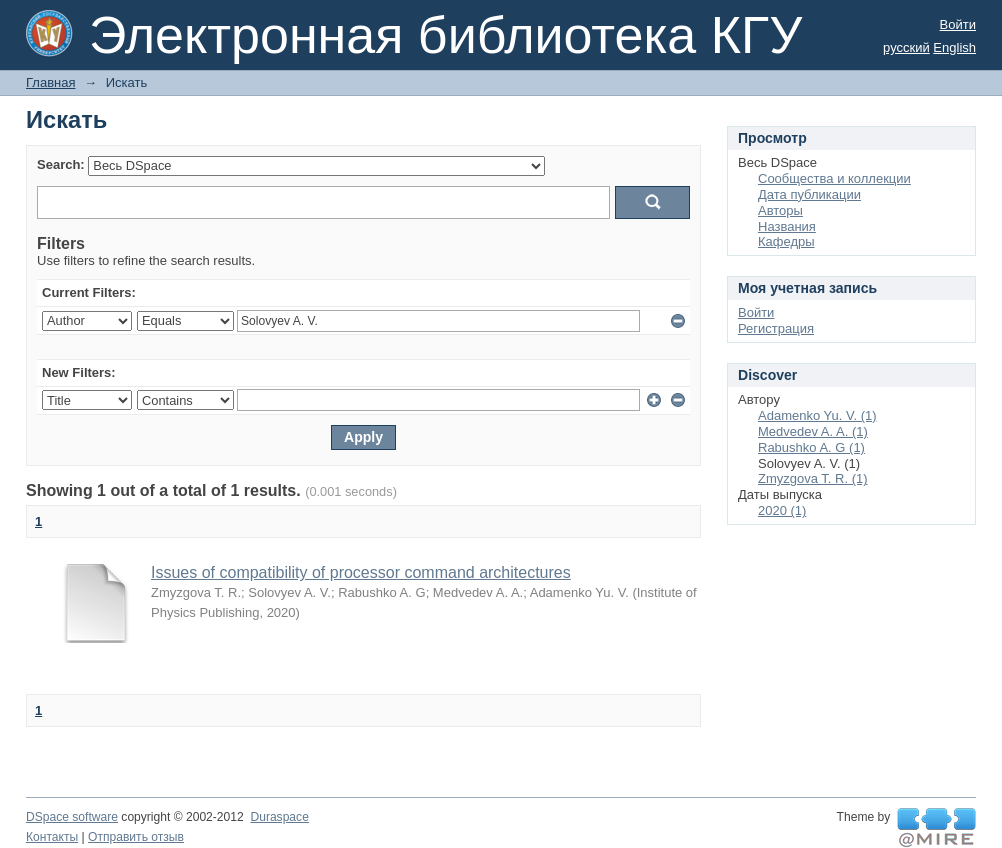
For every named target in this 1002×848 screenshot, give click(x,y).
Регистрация (776, 328)
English (954, 47)
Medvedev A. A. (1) (813, 431)
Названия (787, 226)
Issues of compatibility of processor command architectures (361, 572)
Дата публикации (809, 194)
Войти (958, 24)
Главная (50, 82)
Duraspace (279, 817)
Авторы (780, 210)
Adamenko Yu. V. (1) (817, 415)
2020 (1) (782, 510)
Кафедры (786, 241)
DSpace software (72, 817)
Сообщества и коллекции (834, 178)
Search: (61, 164)
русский (906, 47)
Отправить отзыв (136, 837)
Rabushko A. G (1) (811, 447)
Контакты (52, 837)
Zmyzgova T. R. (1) (813, 478)
